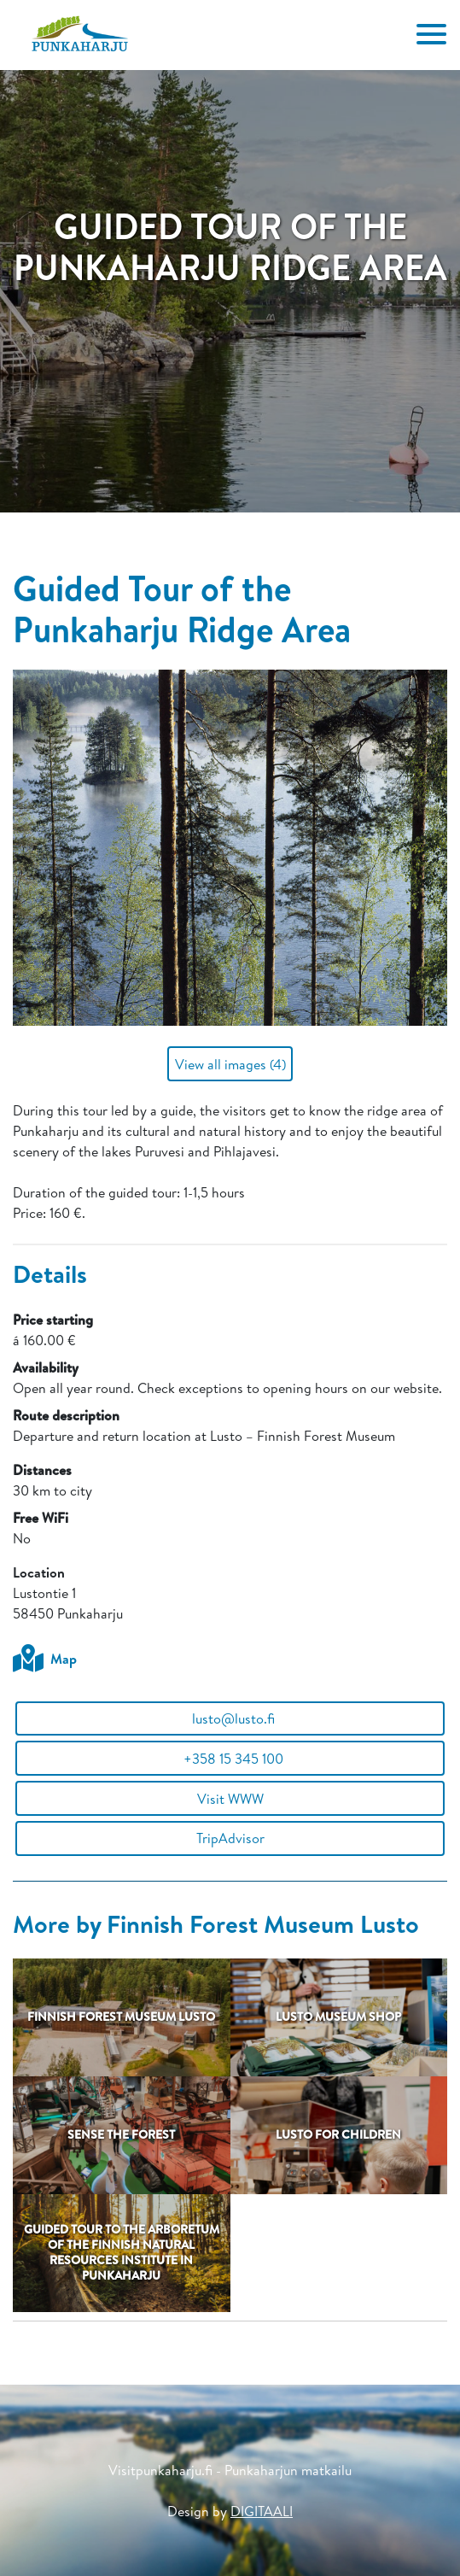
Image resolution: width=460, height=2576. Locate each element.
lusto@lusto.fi (230, 1718)
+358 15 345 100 (230, 1758)
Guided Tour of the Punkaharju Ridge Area (182, 608)
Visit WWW (230, 1798)
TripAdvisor (230, 1838)
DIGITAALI (261, 2511)
